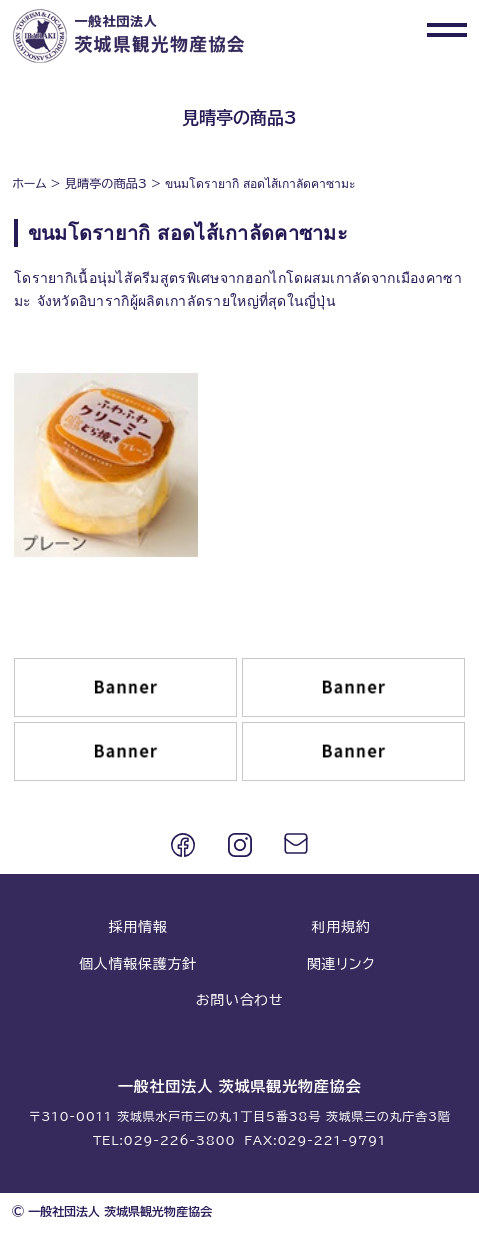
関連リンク (341, 964)
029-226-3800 (180, 1140)
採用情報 (138, 927)
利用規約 (341, 927)
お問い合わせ (239, 1000)
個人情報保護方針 (138, 964)
